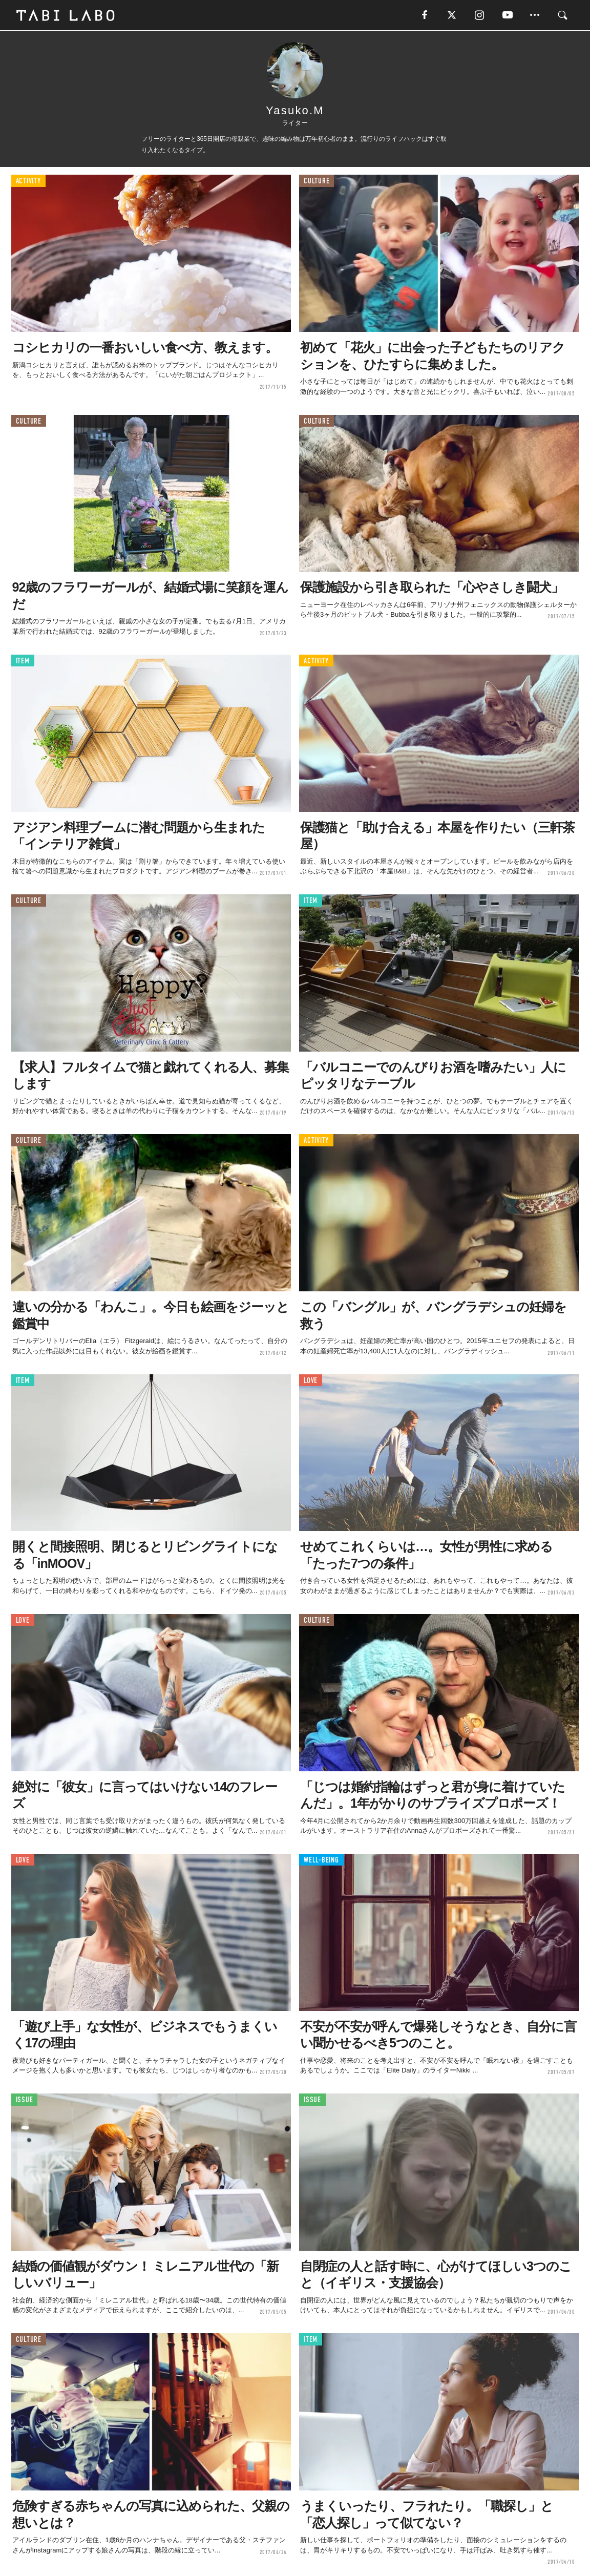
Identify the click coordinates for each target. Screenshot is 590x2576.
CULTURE (316, 181)
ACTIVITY (28, 181)
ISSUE (24, 2100)
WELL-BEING (321, 1860)
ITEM (23, 661)
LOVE (311, 1381)
